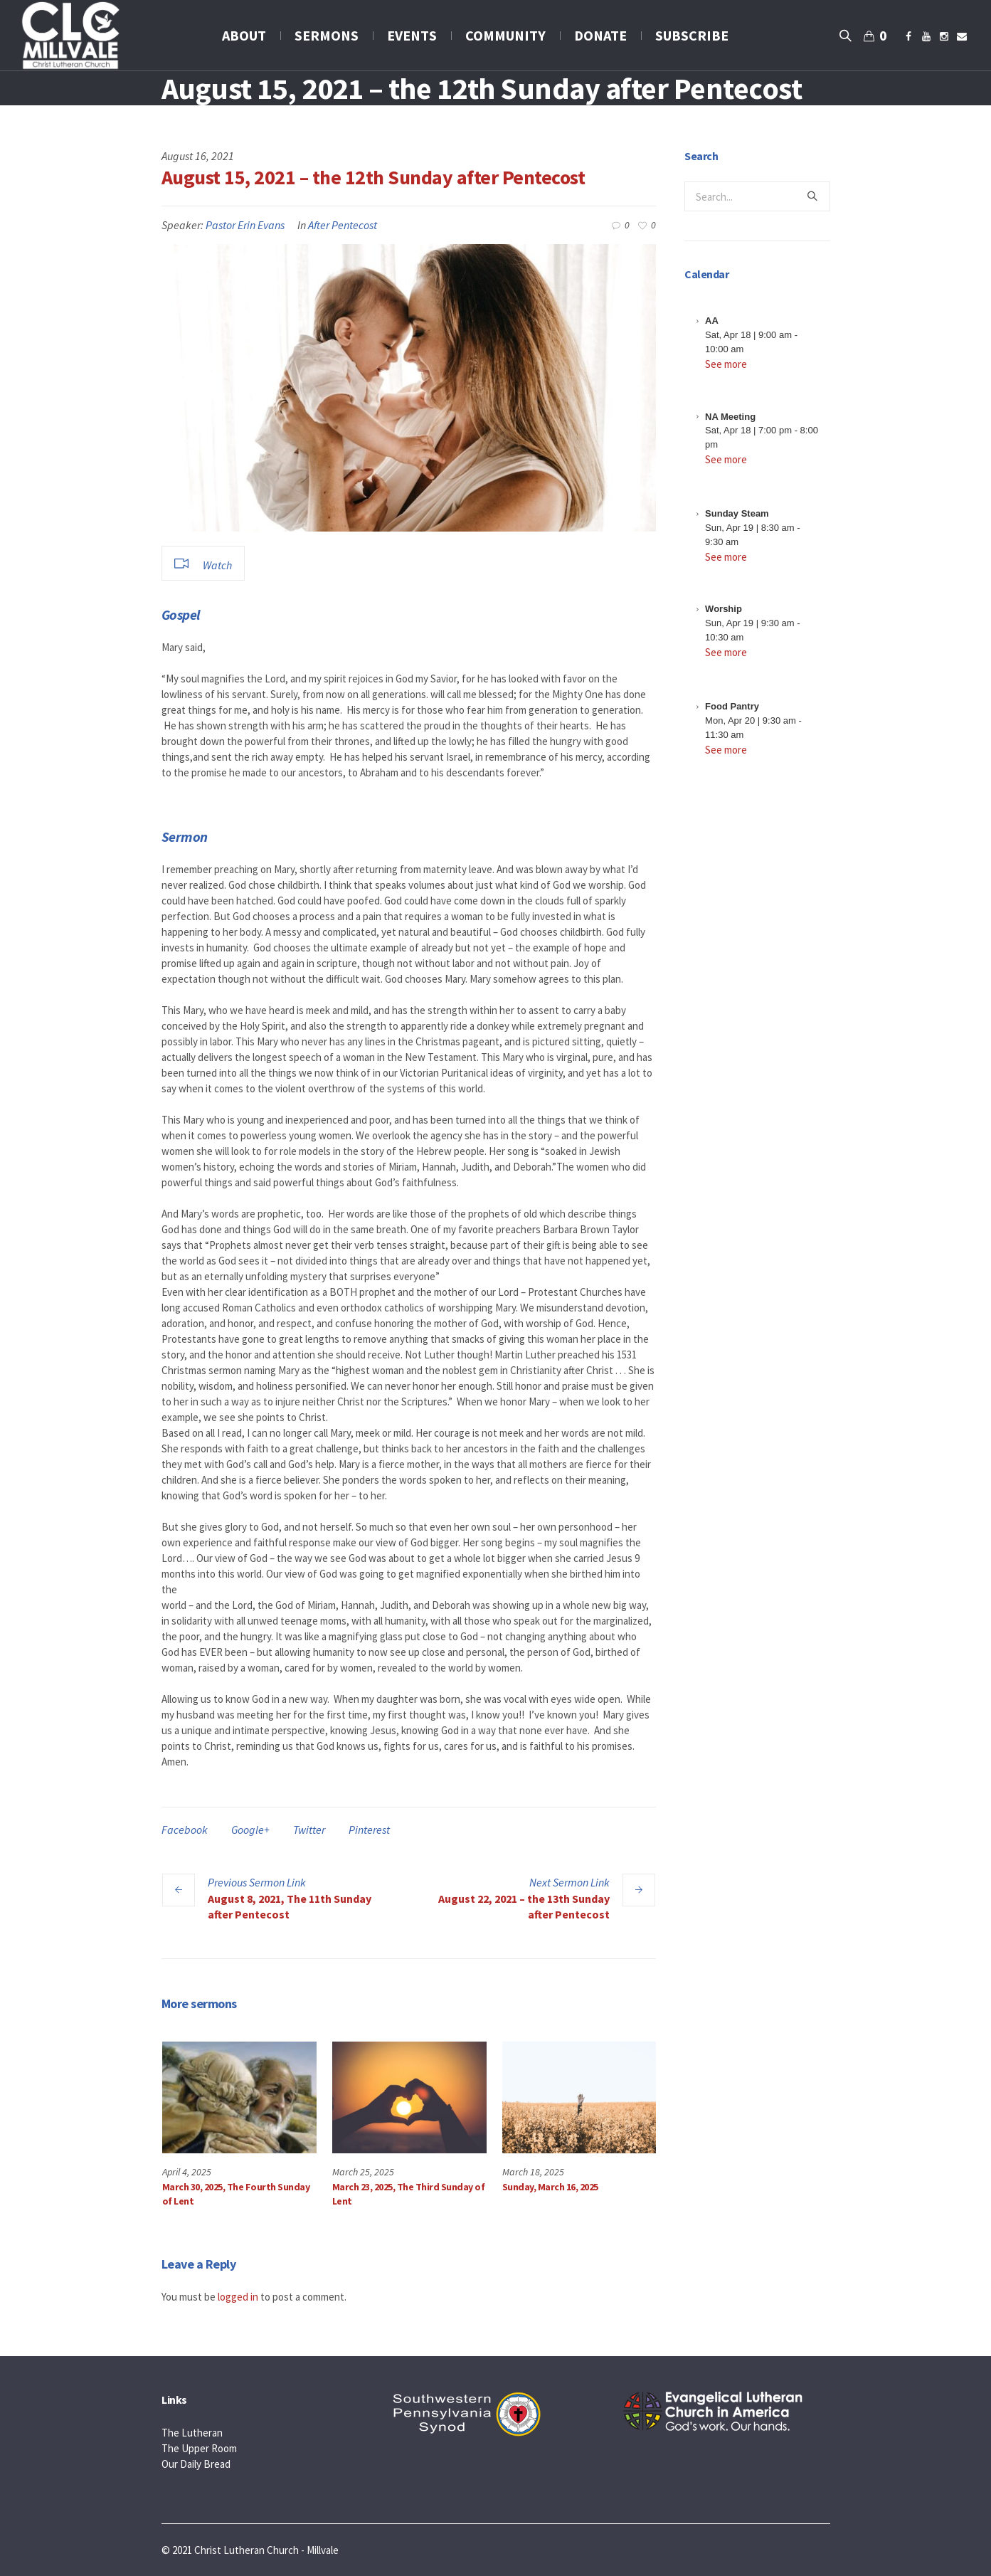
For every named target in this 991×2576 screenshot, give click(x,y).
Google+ (250, 1829)
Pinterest (369, 1829)
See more (726, 364)
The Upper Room (199, 2447)
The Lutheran (192, 2432)
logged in (238, 2296)
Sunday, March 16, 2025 (550, 2186)
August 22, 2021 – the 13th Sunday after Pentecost (524, 1906)
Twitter (309, 1829)
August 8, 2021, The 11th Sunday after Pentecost (289, 1906)
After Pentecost (342, 225)
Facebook (184, 1829)
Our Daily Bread (195, 2463)
